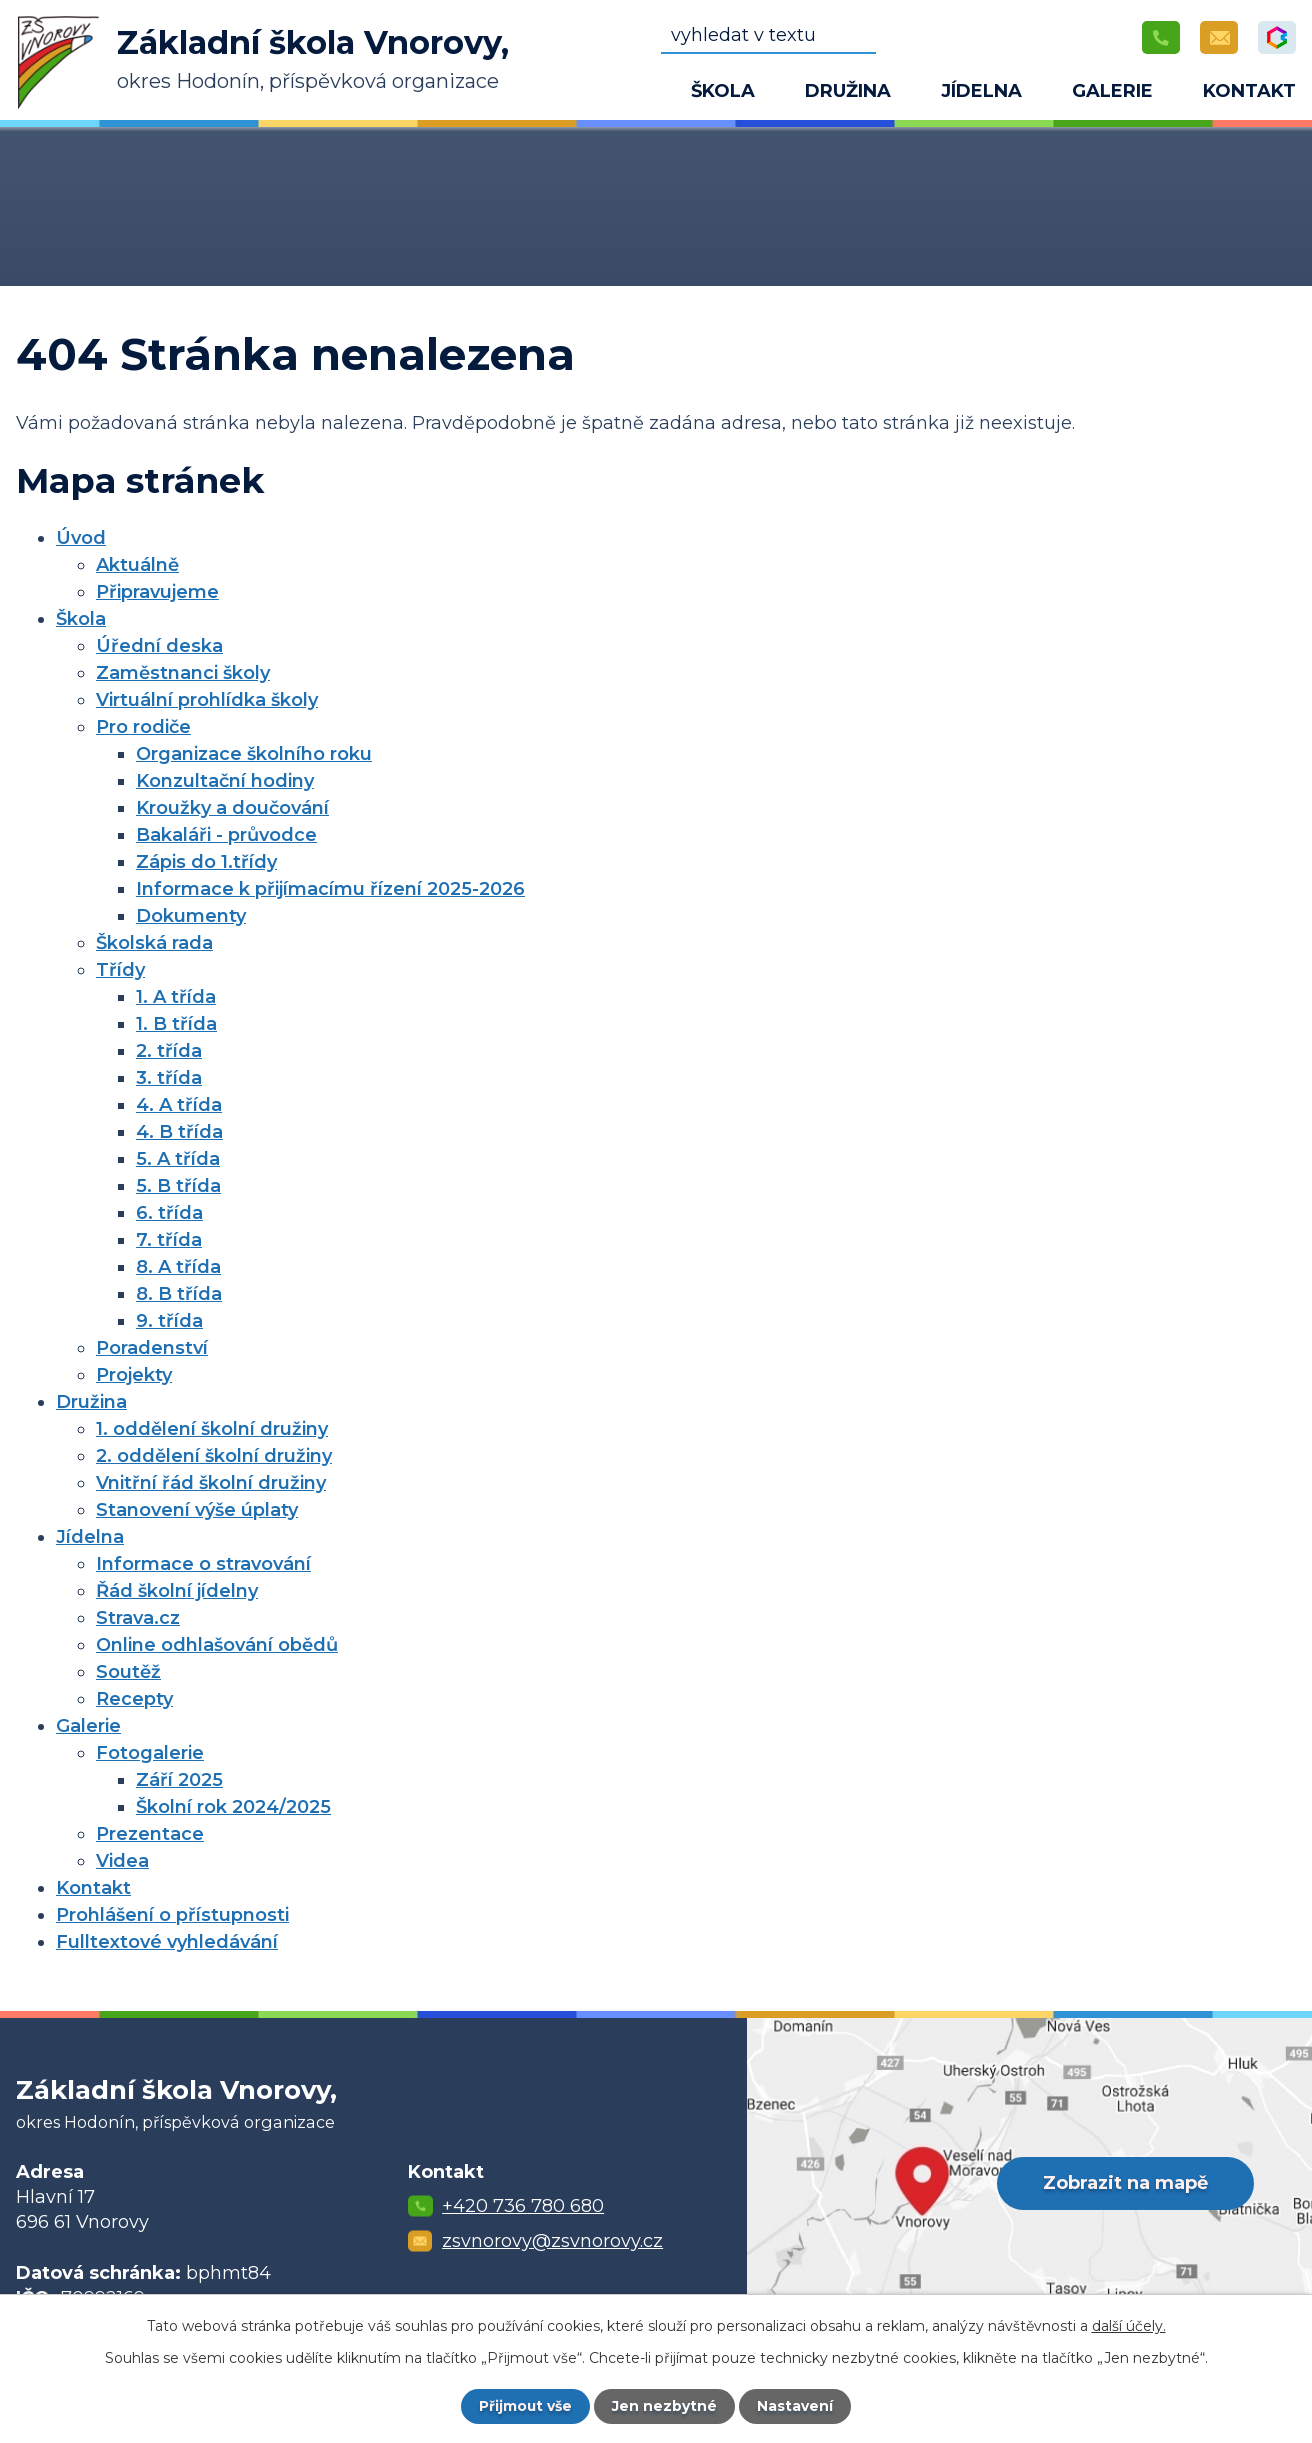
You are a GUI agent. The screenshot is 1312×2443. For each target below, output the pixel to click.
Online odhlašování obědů (217, 1645)
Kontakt (1249, 91)
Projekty (134, 1375)
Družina (848, 91)
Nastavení (796, 2406)
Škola (723, 91)
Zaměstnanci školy (183, 673)
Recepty (134, 1699)
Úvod (616, 94)
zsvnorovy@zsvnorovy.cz (552, 2241)
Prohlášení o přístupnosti (172, 1915)
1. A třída (176, 997)
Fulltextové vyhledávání (167, 1942)
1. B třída (176, 1024)
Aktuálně (137, 565)
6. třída (169, 1213)
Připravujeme (157, 592)
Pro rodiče (143, 727)
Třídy (120, 970)
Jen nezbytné (665, 2406)
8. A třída (178, 1267)
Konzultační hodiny (225, 781)
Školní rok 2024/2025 (233, 1807)
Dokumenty (191, 916)
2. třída (169, 1051)
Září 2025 (179, 1780)
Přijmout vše (526, 2406)
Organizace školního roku (254, 754)
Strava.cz (138, 1618)
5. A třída (178, 1159)
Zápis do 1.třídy (206, 862)
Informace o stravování (203, 1564)
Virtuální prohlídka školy (207, 700)
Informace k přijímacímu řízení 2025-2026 (330, 889)
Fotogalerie (150, 1753)
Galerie (1112, 91)
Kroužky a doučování (232, 808)
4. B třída (179, 1132)
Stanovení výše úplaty (197, 1510)
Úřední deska (159, 646)
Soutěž (128, 1672)
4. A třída (179, 1105)
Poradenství (152, 1348)
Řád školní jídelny (177, 1591)
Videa (122, 1861)
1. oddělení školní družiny (212, 1429)
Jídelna (981, 91)
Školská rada (154, 943)
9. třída (169, 1321)
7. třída (169, 1240)
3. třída (169, 1078)
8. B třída (179, 1294)
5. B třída (178, 1186)
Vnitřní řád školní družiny (211, 1483)
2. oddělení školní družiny (214, 1456)
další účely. (1129, 2326)
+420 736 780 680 (523, 2206)
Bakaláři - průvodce (226, 835)
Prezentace (150, 1834)
